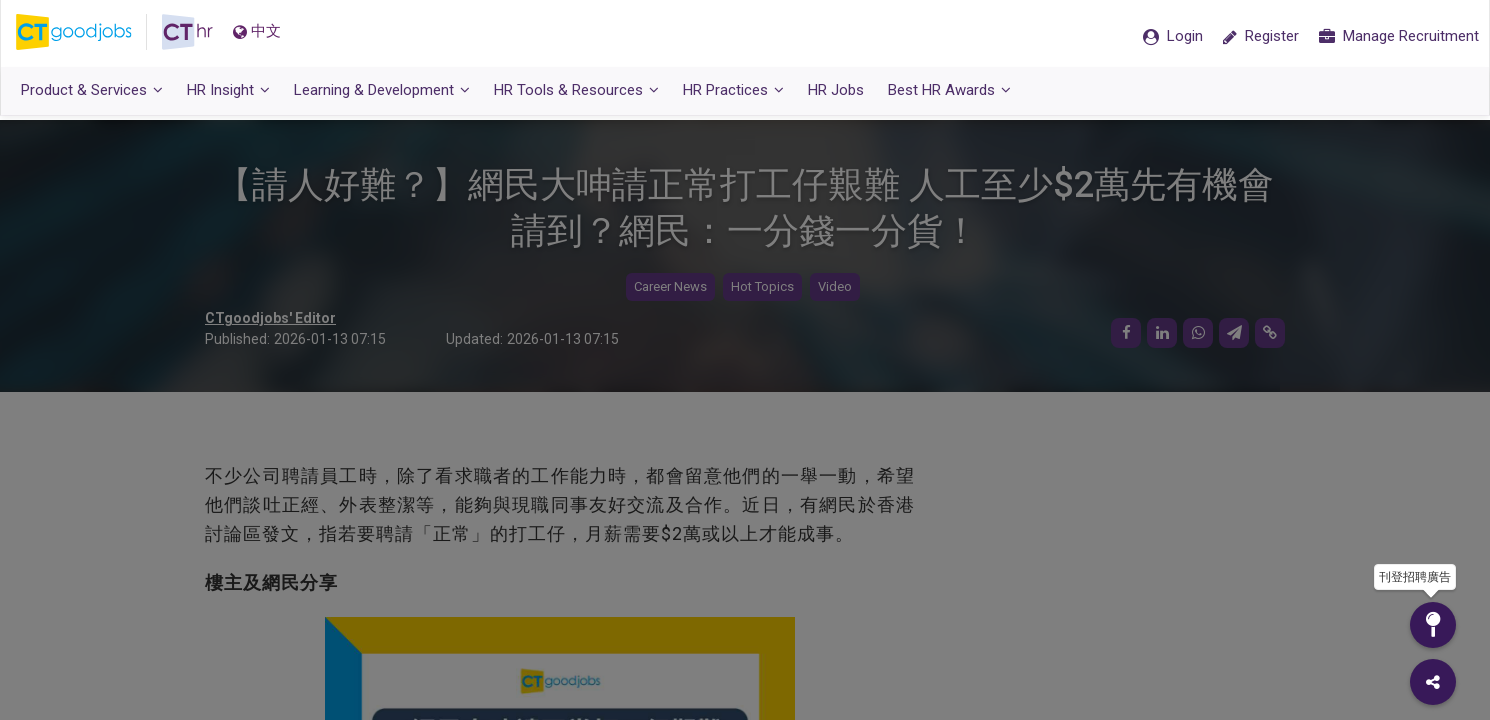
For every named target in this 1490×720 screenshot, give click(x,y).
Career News (670, 287)
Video (835, 287)
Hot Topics (762, 287)
